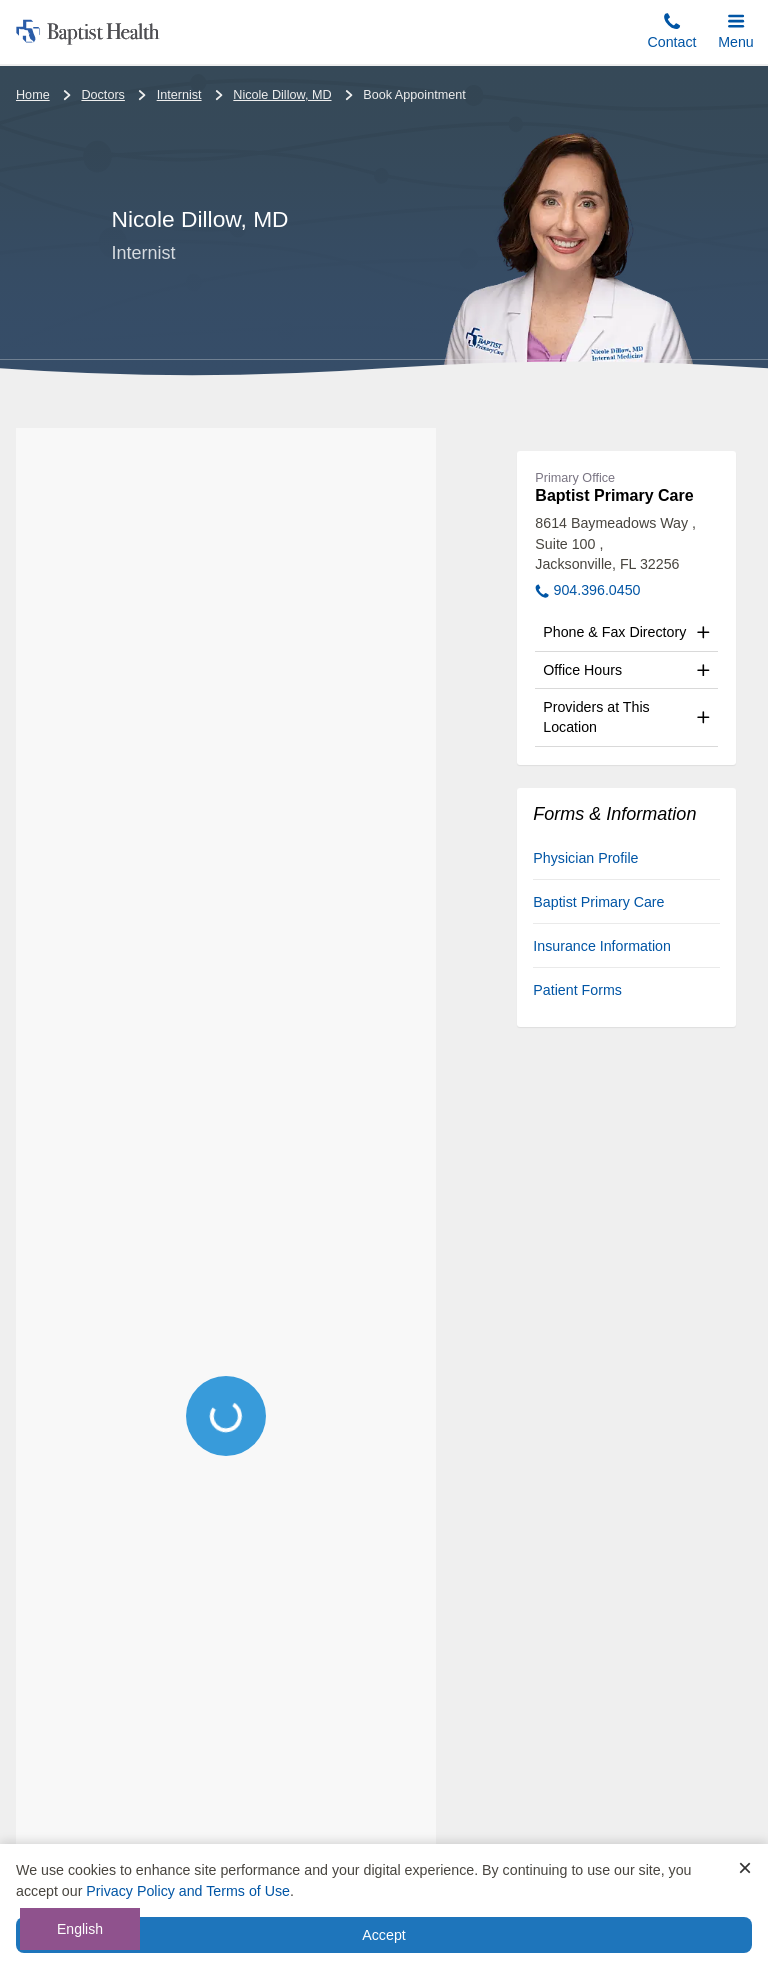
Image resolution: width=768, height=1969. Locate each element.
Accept (383, 1935)
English (80, 1929)
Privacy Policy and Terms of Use (188, 1891)
